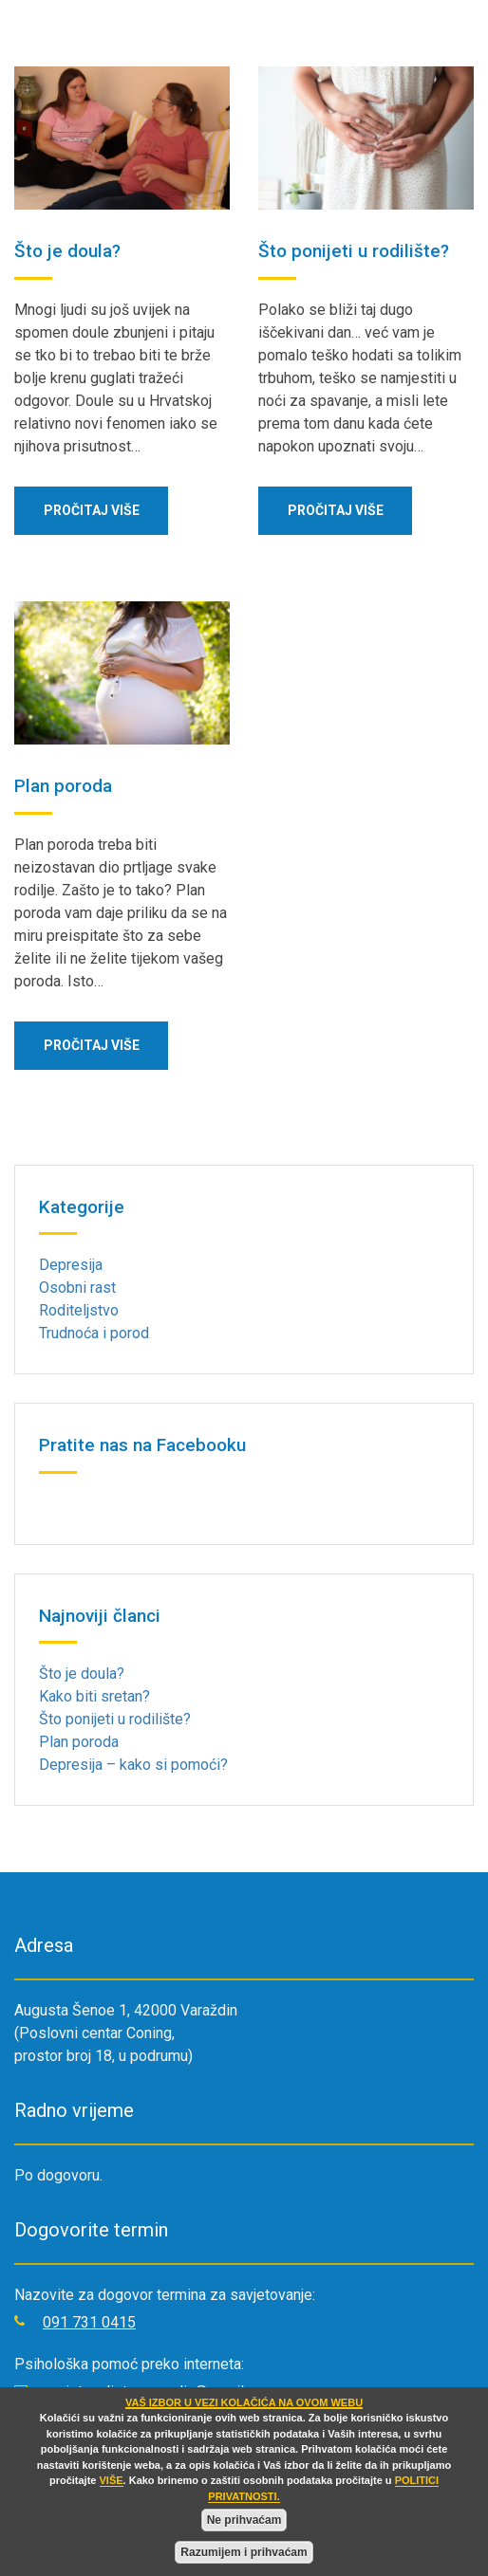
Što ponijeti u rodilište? (353, 251)
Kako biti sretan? (94, 1696)
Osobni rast (77, 1288)
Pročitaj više (92, 510)
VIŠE (111, 2480)
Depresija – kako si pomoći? (133, 1765)
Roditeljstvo (79, 1310)
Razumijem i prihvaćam (243, 2552)
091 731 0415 (89, 2322)
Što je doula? (67, 251)
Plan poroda (63, 786)
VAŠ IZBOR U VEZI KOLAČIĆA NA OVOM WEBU (244, 2402)
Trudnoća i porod (94, 1333)
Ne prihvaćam (244, 2520)
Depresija (71, 1265)
